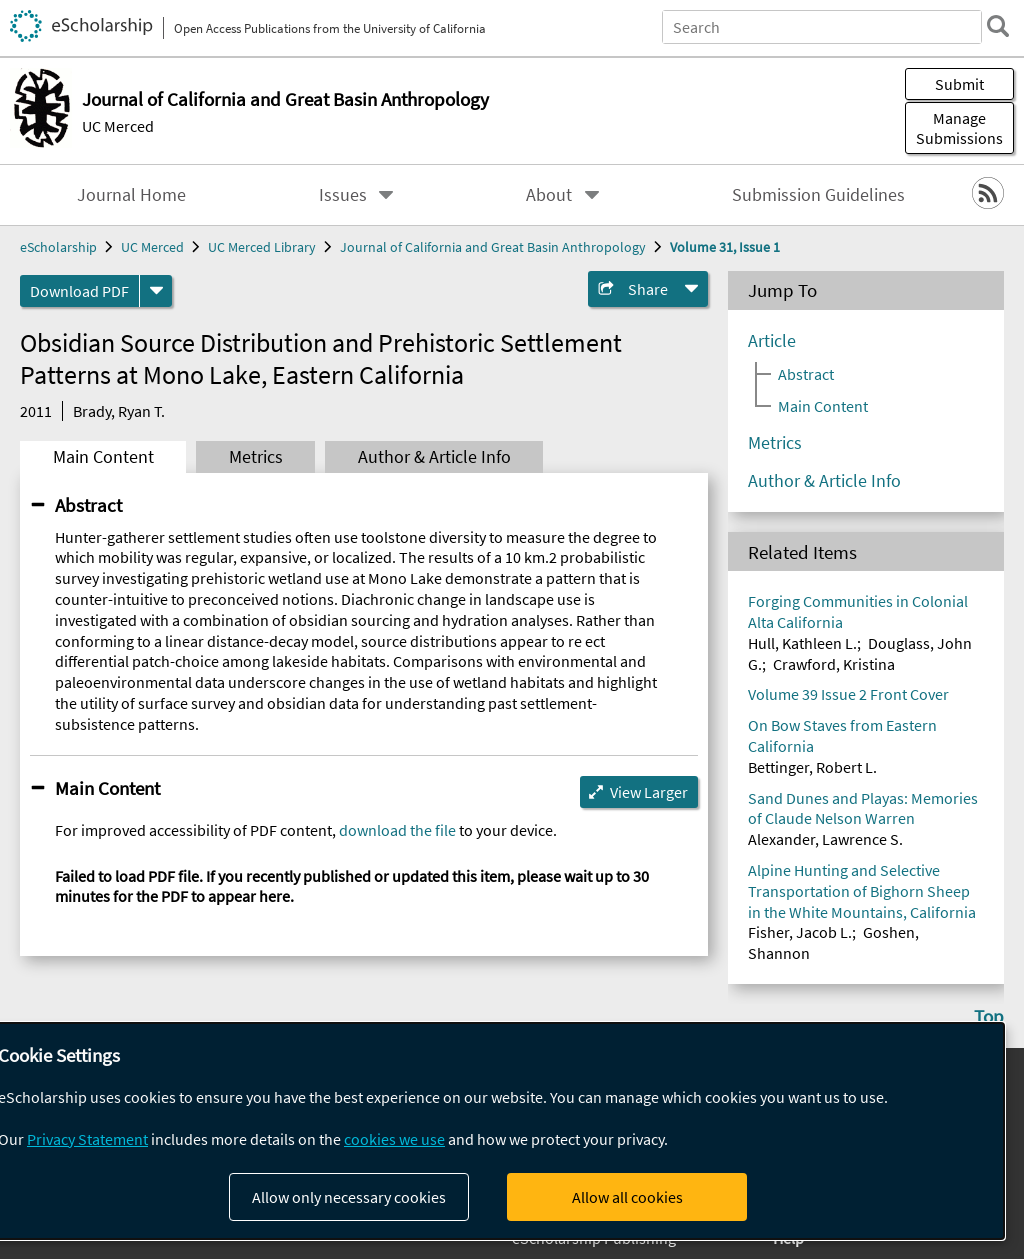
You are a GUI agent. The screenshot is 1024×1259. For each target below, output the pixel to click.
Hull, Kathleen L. (802, 643)
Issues (343, 195)
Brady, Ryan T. (119, 411)
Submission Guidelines (818, 195)
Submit (959, 84)
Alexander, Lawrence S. (825, 839)
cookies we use (394, 1139)
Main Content (103, 457)
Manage (959, 128)
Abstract (88, 505)
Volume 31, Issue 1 (725, 247)
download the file (397, 830)
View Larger (649, 792)
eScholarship (58, 247)
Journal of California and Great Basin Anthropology (493, 247)
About (549, 195)
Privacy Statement (87, 1139)
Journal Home (131, 195)
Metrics (256, 457)
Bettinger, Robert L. (812, 767)
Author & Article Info (434, 457)
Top (989, 1016)
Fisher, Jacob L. (800, 932)
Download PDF (79, 291)
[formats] (156, 291)
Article (772, 341)
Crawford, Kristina (834, 664)
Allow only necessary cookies (349, 1197)
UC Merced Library (262, 247)
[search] (998, 26)
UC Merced (118, 126)
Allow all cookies (627, 1197)
